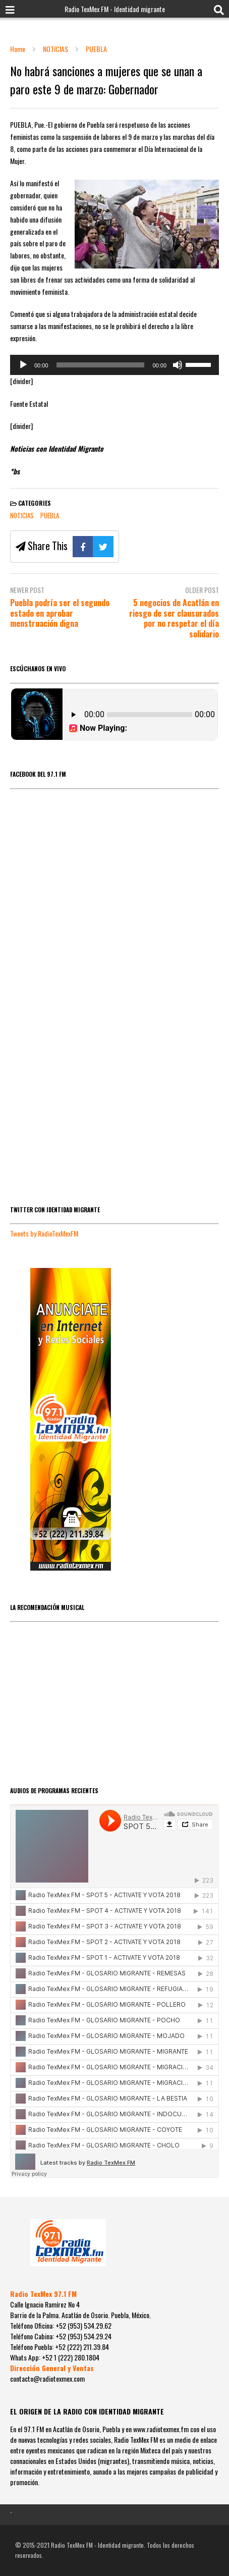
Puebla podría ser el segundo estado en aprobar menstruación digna (59, 613)
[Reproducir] (23, 365)
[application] (114, 365)
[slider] (100, 364)
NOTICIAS (22, 515)
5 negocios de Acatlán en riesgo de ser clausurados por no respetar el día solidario (174, 618)
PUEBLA (49, 515)
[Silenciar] (178, 365)
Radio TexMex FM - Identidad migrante (115, 9)
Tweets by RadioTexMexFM (44, 1233)
